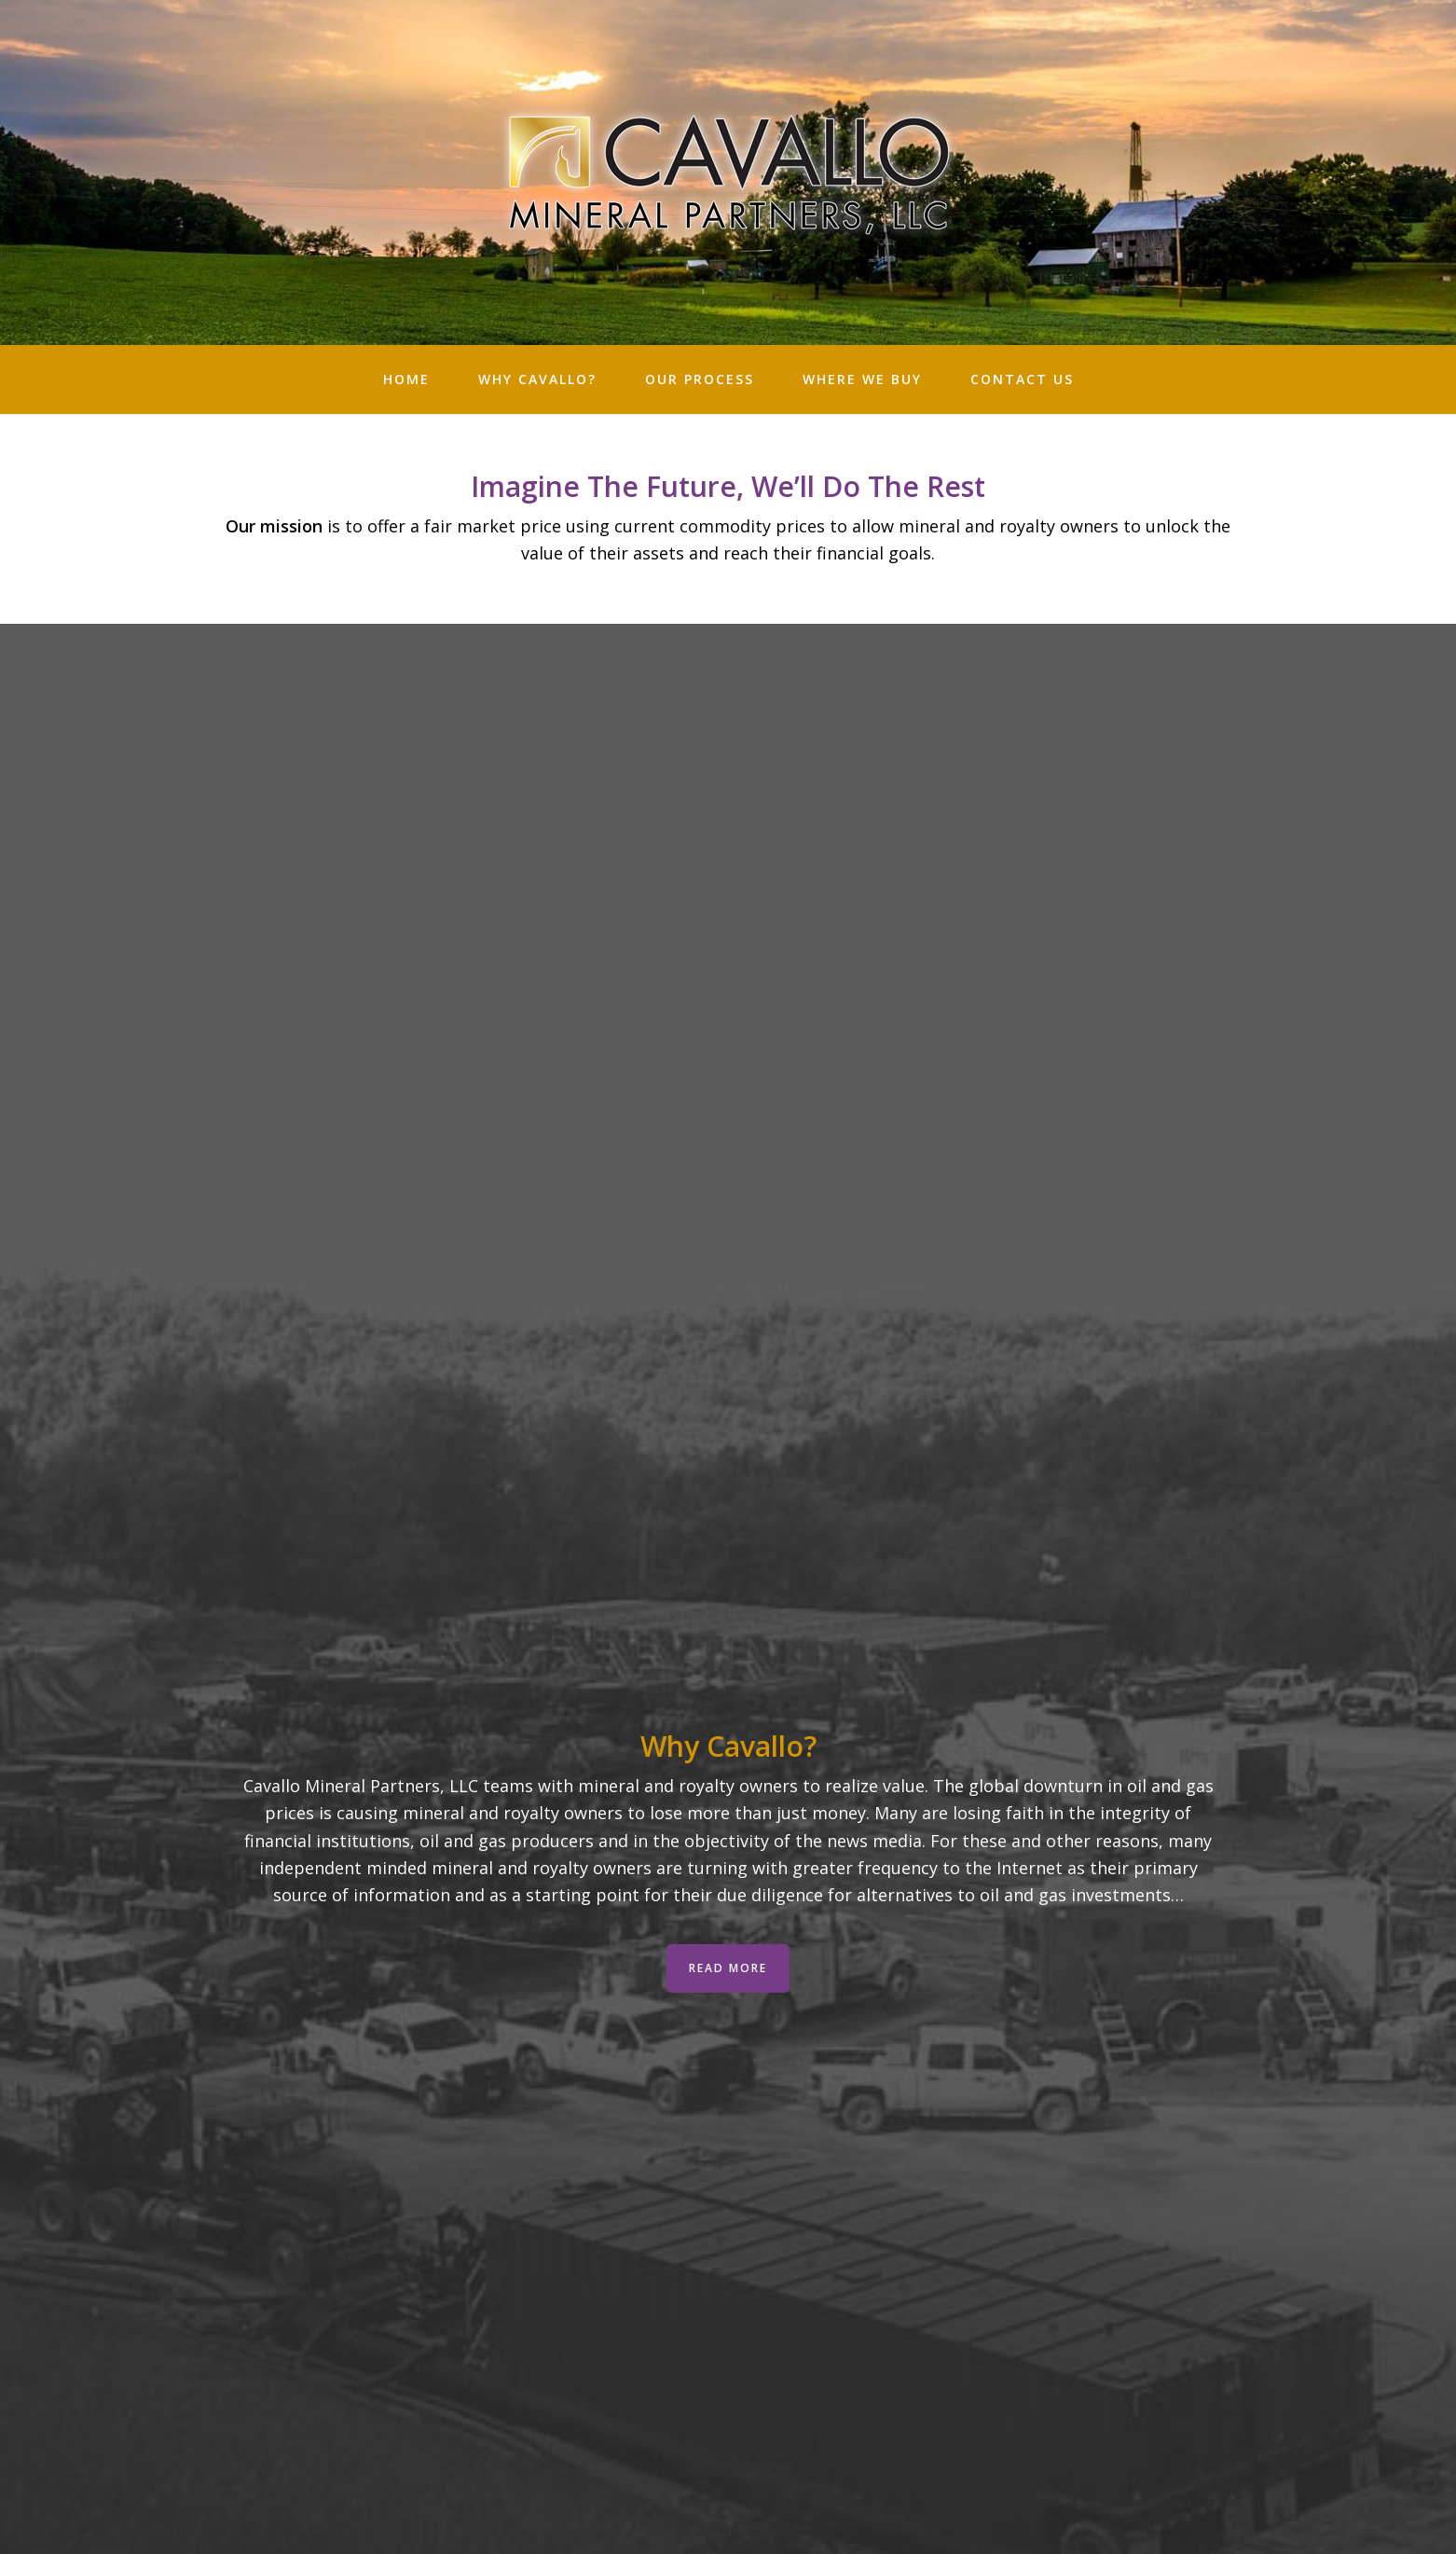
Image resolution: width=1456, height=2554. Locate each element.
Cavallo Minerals (728, 172)
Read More (728, 1968)
